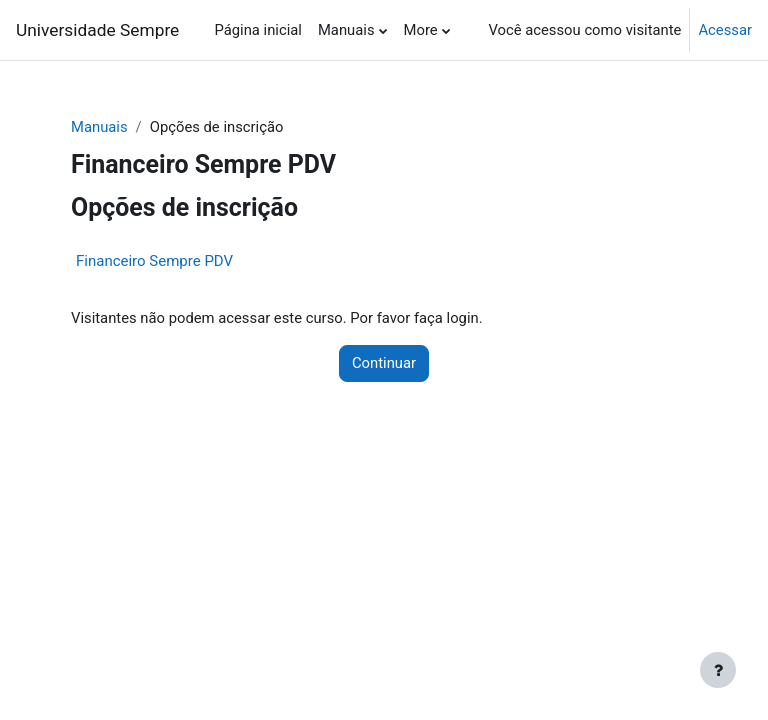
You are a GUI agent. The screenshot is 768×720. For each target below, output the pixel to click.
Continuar (384, 363)
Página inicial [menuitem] (257, 30)
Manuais (99, 127)
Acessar (725, 30)
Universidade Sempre (97, 30)
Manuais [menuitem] (346, 30)
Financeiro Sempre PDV (154, 261)
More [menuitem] (421, 30)
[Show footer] (718, 670)
